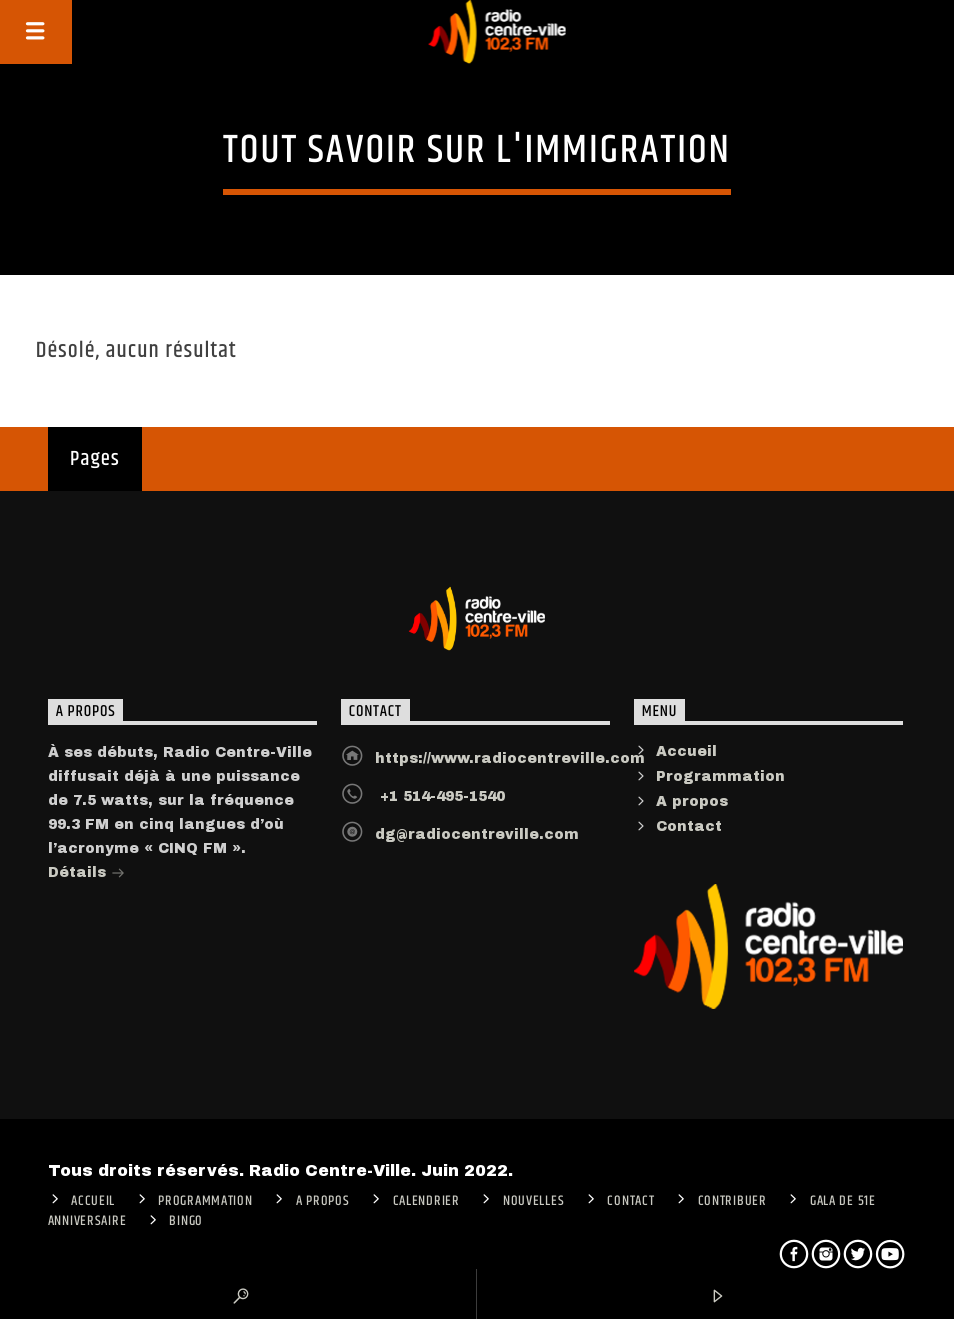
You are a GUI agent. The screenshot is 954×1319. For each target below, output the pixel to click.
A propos (692, 801)
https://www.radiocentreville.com (510, 758)
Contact (689, 826)
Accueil (686, 751)
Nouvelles (533, 1201)
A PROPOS (323, 1201)
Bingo (186, 1221)
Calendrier (426, 1201)
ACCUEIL (93, 1201)
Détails (86, 874)
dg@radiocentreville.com (477, 834)
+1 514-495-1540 (440, 796)
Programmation (720, 776)
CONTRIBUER (732, 1201)
